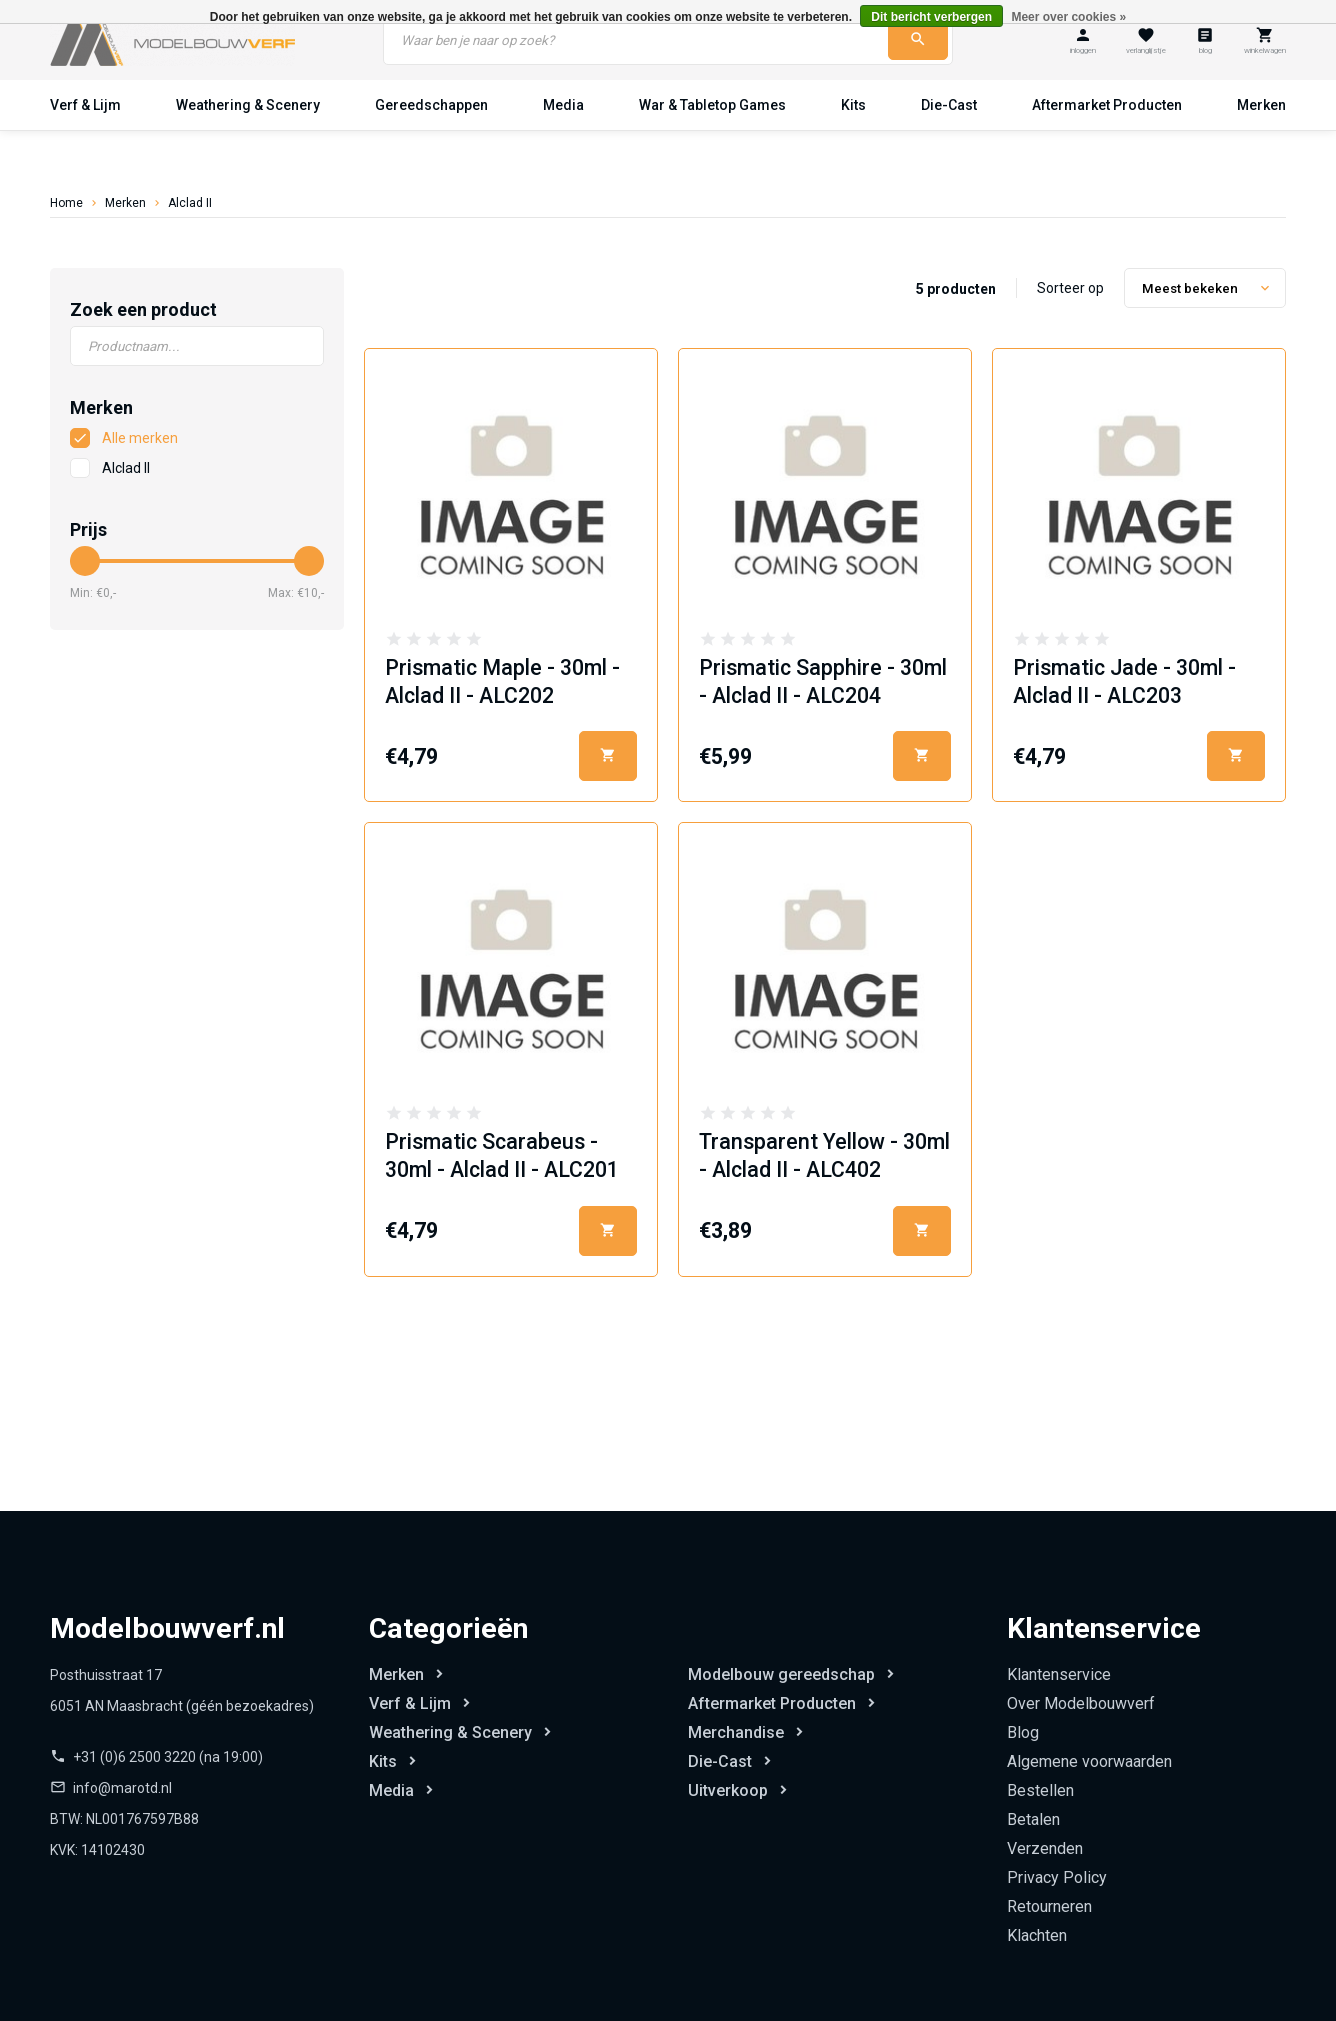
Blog (1023, 1732)
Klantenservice (1059, 1674)
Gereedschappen (431, 105)
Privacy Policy (1057, 1877)
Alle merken (140, 438)
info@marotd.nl (122, 1788)
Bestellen (1040, 1790)
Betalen (1033, 1819)
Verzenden (1045, 1848)
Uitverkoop (728, 1790)
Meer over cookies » (1068, 17)
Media (563, 105)
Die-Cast (949, 105)
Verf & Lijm (85, 105)
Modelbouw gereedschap (781, 1674)
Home (66, 203)
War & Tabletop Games (712, 105)
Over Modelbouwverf (1081, 1703)
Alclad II (190, 203)
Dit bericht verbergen (931, 17)
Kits (853, 105)
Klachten (1037, 1935)
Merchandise (736, 1732)
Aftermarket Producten (1107, 105)
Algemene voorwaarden (1089, 1761)
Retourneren (1049, 1906)
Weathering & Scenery (248, 105)
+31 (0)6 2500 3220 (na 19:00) (168, 1757)
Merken (1261, 105)
